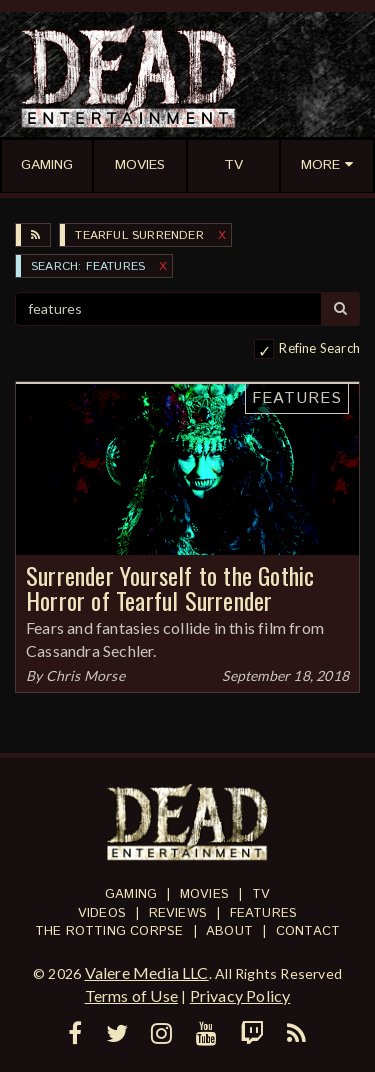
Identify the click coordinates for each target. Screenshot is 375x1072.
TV (261, 894)
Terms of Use (131, 995)
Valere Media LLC (147, 972)
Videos (102, 913)
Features (297, 398)
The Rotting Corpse (109, 931)
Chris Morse (85, 675)
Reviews (178, 913)
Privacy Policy (240, 995)
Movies (204, 894)
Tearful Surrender (139, 235)
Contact (308, 931)
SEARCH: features (88, 266)
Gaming (131, 894)
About (229, 931)
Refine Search (319, 348)
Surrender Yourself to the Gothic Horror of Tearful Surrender (170, 587)
